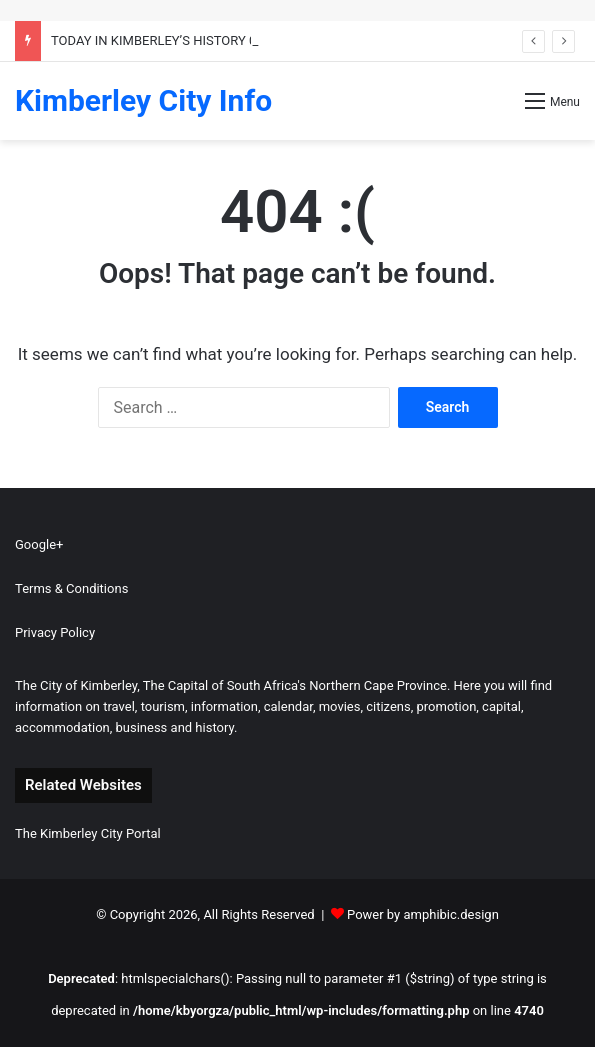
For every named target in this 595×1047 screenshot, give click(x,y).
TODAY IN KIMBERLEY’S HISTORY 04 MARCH (181, 40)
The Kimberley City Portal (88, 833)
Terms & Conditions (71, 588)
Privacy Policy (55, 632)
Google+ (39, 544)
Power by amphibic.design (423, 914)
